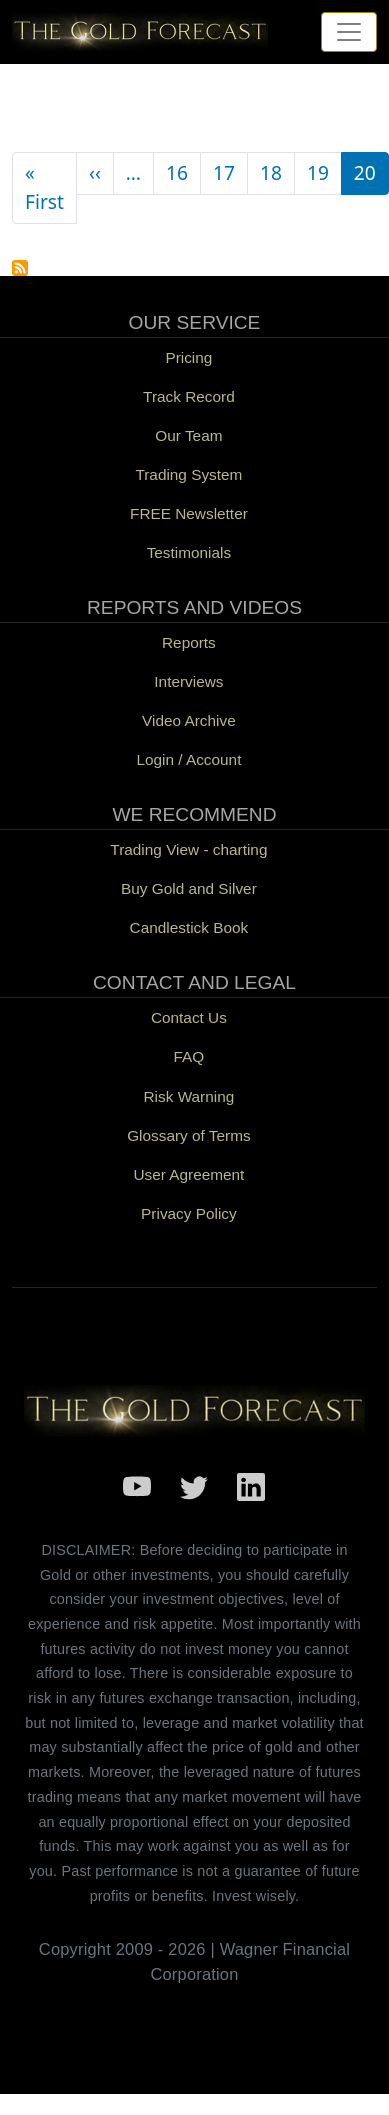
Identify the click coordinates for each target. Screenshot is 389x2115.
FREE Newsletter (189, 513)
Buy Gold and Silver (189, 888)
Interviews (188, 681)
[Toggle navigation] (349, 32)
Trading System (188, 474)
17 (224, 172)
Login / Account (188, 759)
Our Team (188, 435)
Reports (189, 642)
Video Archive (189, 720)
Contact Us (189, 1017)
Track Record (189, 396)
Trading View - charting (188, 849)
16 (177, 172)
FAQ (189, 1056)
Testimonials (189, 552)
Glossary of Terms (188, 1135)
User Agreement (188, 1174)
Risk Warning (189, 1096)
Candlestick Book (189, 927)
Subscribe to (20, 268)
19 (318, 172)
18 (271, 172)
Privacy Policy (189, 1213)
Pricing (188, 357)
